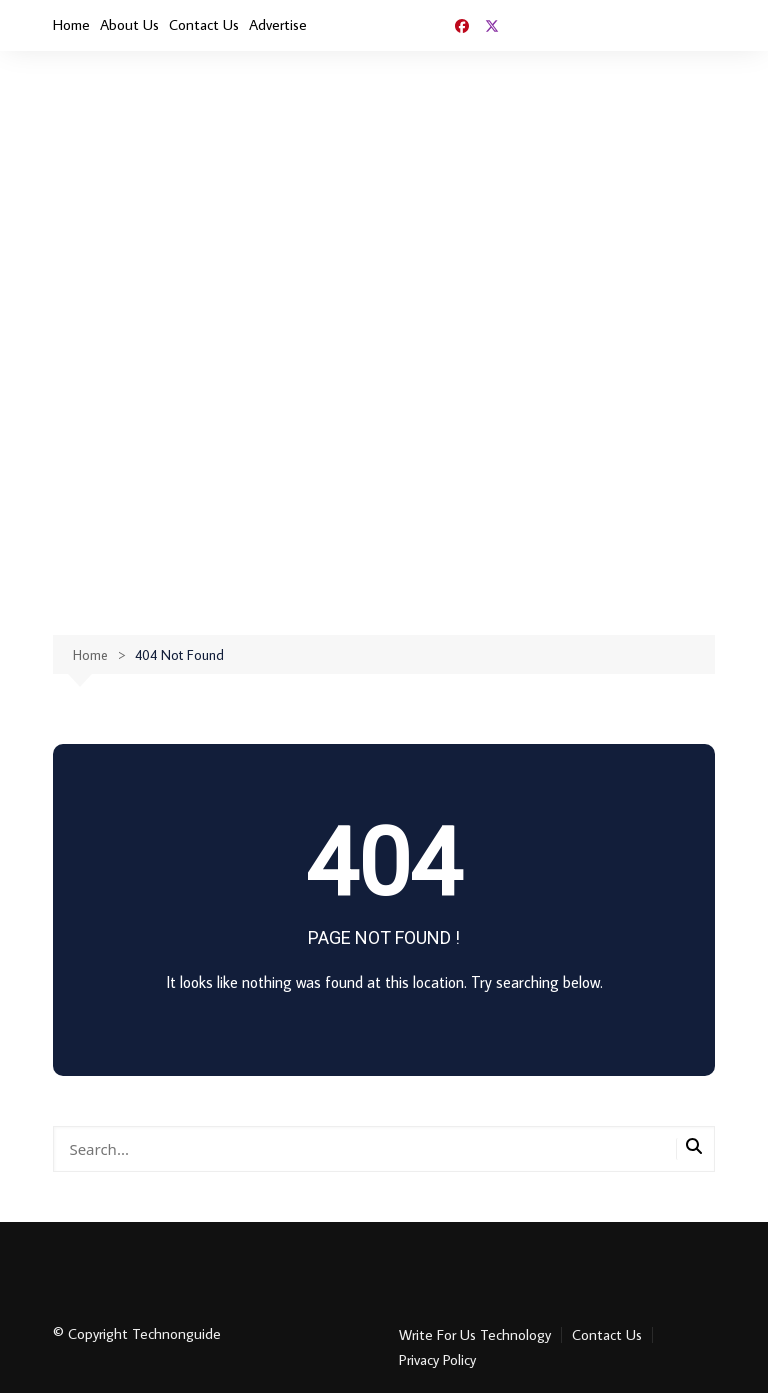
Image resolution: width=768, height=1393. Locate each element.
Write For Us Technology (475, 1335)
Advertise (278, 24)
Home (71, 24)
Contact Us (204, 24)
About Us (129, 24)
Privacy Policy (437, 1360)
